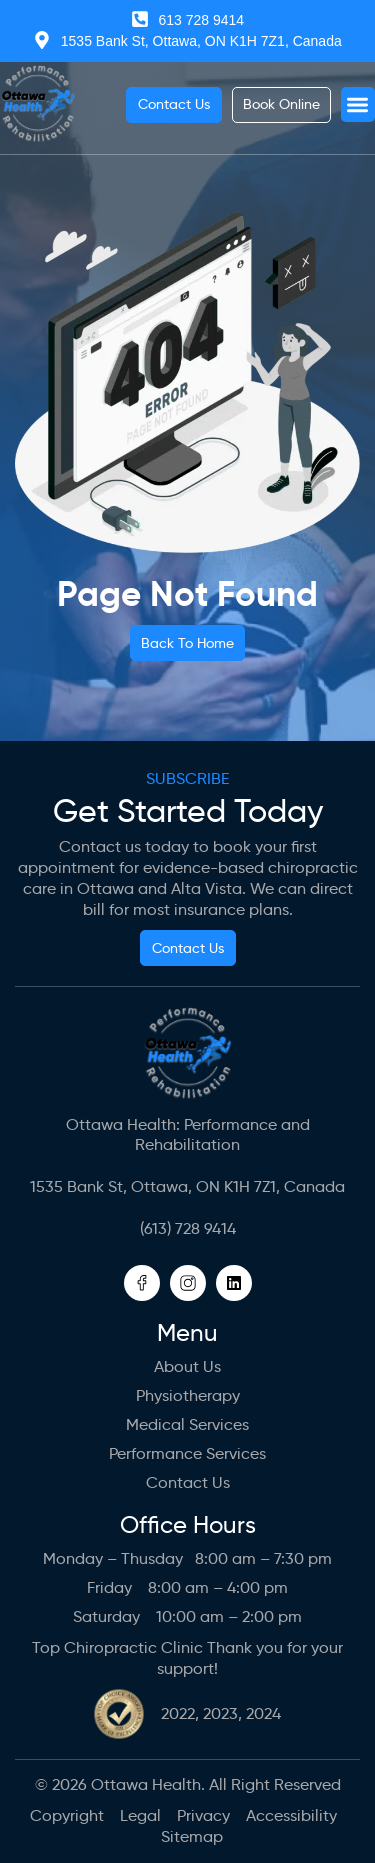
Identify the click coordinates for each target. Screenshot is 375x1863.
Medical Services (187, 1424)
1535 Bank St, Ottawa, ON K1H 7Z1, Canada (187, 1186)
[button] (358, 104)
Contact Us (188, 1482)
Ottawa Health (146, 1784)
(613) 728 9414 (188, 1228)
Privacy (203, 1815)
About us (187, 1366)
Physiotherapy (188, 1395)
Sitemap (192, 1836)
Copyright (67, 1815)
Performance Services (187, 1453)
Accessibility (291, 1815)
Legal (140, 1815)
